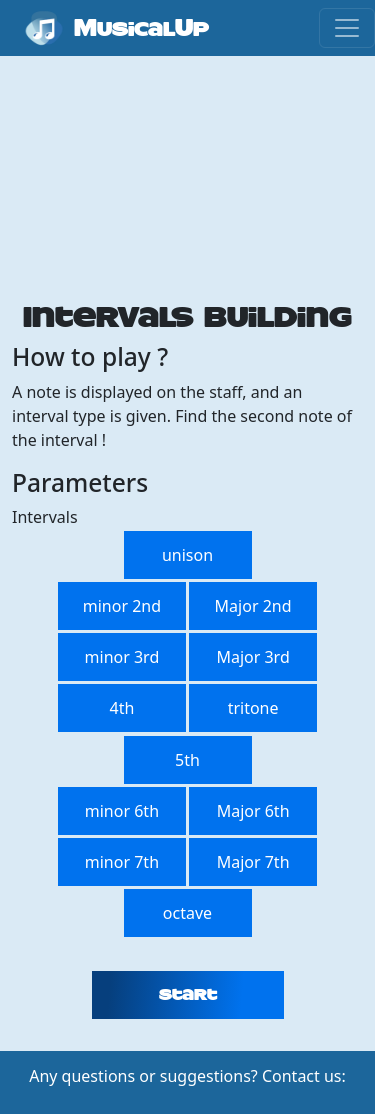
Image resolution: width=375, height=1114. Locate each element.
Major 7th (253, 862)
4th (121, 708)
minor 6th (122, 811)
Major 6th (253, 811)
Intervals (45, 517)
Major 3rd (252, 657)
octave (187, 913)
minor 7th (122, 862)
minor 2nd (122, 606)
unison (187, 555)
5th (187, 760)
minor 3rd (122, 657)
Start (188, 995)
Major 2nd (253, 606)
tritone (253, 708)
